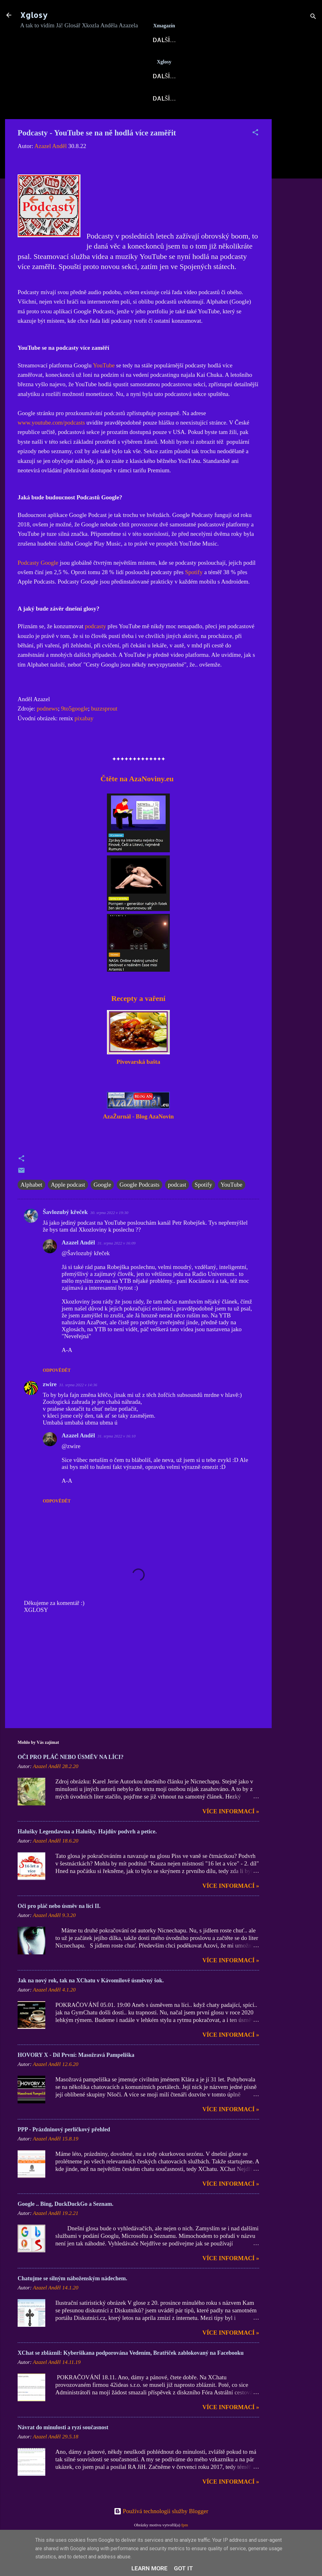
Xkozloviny (129, 97)
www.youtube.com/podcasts (51, 443)
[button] (255, 154)
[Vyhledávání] (313, 17)
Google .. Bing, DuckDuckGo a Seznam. (66, 2225)
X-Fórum (142, 60)
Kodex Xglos (187, 119)
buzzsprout (104, 729)
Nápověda (236, 119)
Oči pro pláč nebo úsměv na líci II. (59, 1927)
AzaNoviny (98, 60)
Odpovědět (57, 1391)
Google (102, 1205)
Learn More (149, 2568)
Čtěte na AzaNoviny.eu (136, 799)
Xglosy (33, 15)
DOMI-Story (94, 119)
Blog (90, 97)
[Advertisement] (297, 234)
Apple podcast (68, 1205)
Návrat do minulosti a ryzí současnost (63, 2448)
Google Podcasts (139, 1205)
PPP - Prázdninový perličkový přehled (64, 2150)
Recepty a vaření (138, 1019)
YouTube (104, 386)
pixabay (84, 739)
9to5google (74, 729)
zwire (50, 1405)
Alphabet (31, 1205)
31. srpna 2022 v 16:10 (116, 1456)
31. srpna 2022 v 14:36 (78, 1405)
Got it (183, 2568)
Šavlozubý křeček (65, 1232)
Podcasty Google (38, 583)
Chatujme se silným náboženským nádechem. (72, 2299)
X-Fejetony (44, 119)
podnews (47, 729)
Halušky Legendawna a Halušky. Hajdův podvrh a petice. (87, 1852)
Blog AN (181, 60)
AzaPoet (174, 97)
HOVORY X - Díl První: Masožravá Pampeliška (76, 2076)
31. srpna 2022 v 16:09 (116, 1263)
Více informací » (231, 1832)
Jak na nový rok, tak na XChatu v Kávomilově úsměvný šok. (91, 2001)
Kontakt (139, 119)
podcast (177, 1205)
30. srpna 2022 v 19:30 (109, 1233)
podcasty (96, 647)
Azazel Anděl (78, 1263)
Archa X (219, 60)
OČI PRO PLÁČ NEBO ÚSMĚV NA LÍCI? (71, 1778)
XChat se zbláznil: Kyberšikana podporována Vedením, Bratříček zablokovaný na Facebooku (131, 2373)
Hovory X (214, 97)
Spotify (194, 593)
